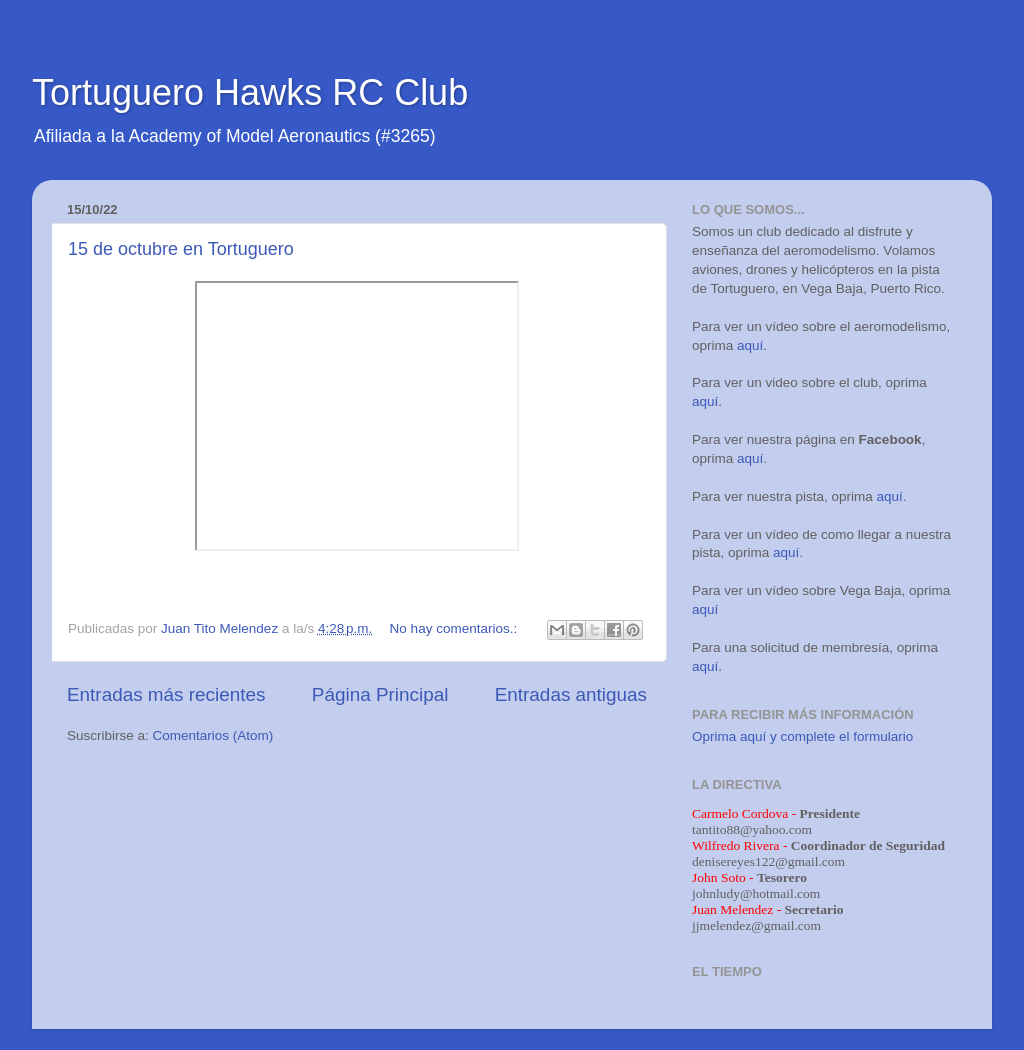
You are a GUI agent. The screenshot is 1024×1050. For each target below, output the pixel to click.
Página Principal (380, 694)
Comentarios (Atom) (213, 735)
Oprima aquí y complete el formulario (802, 736)
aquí (750, 345)
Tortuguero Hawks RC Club (250, 92)
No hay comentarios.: (455, 628)
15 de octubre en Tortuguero (181, 249)
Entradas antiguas (571, 694)
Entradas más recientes (166, 694)
